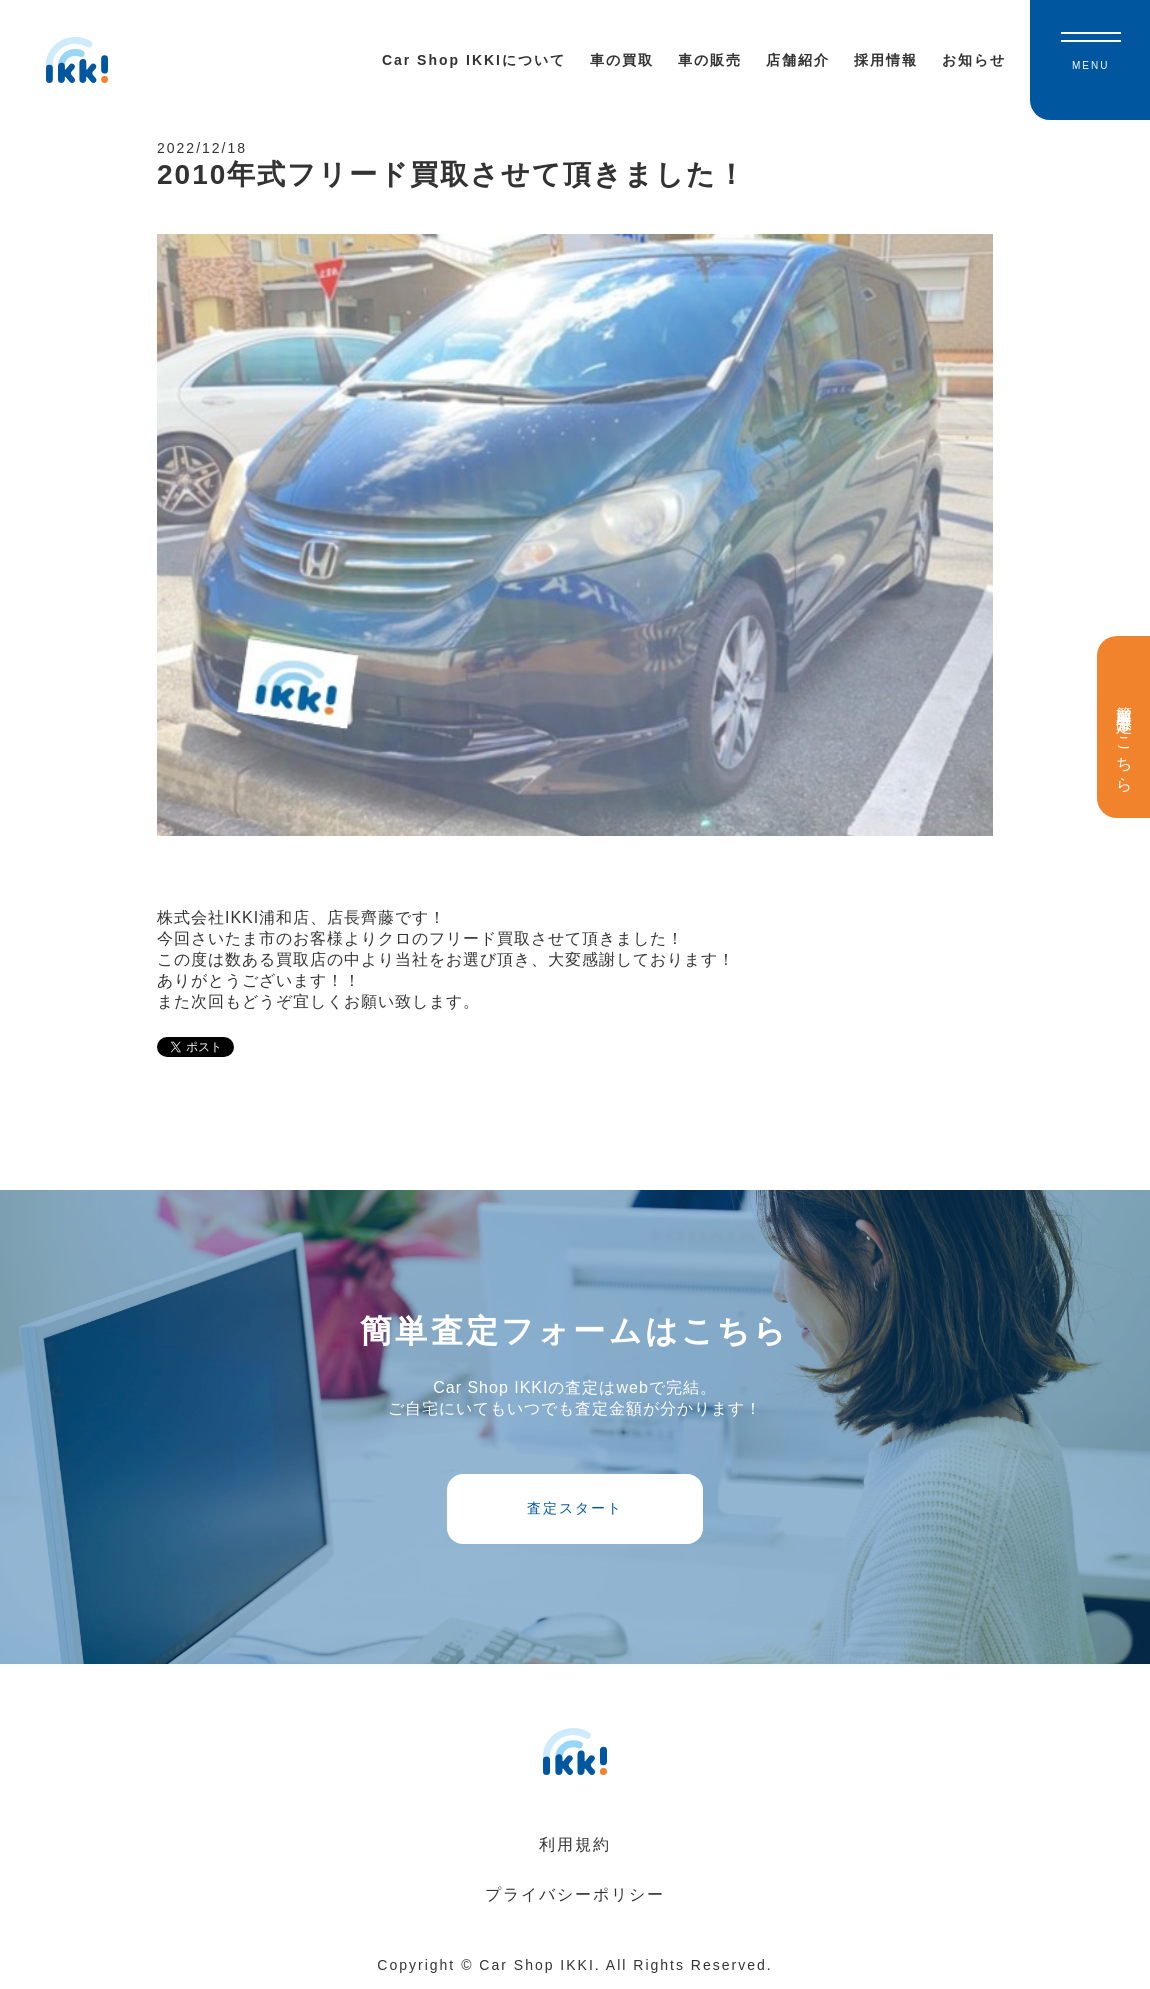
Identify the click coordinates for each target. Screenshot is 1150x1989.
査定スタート (575, 1508)
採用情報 (886, 60)
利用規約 (575, 1844)
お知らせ (974, 60)
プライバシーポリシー (575, 1894)
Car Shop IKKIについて (474, 60)
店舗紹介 (798, 60)
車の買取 (622, 60)
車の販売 (710, 60)
